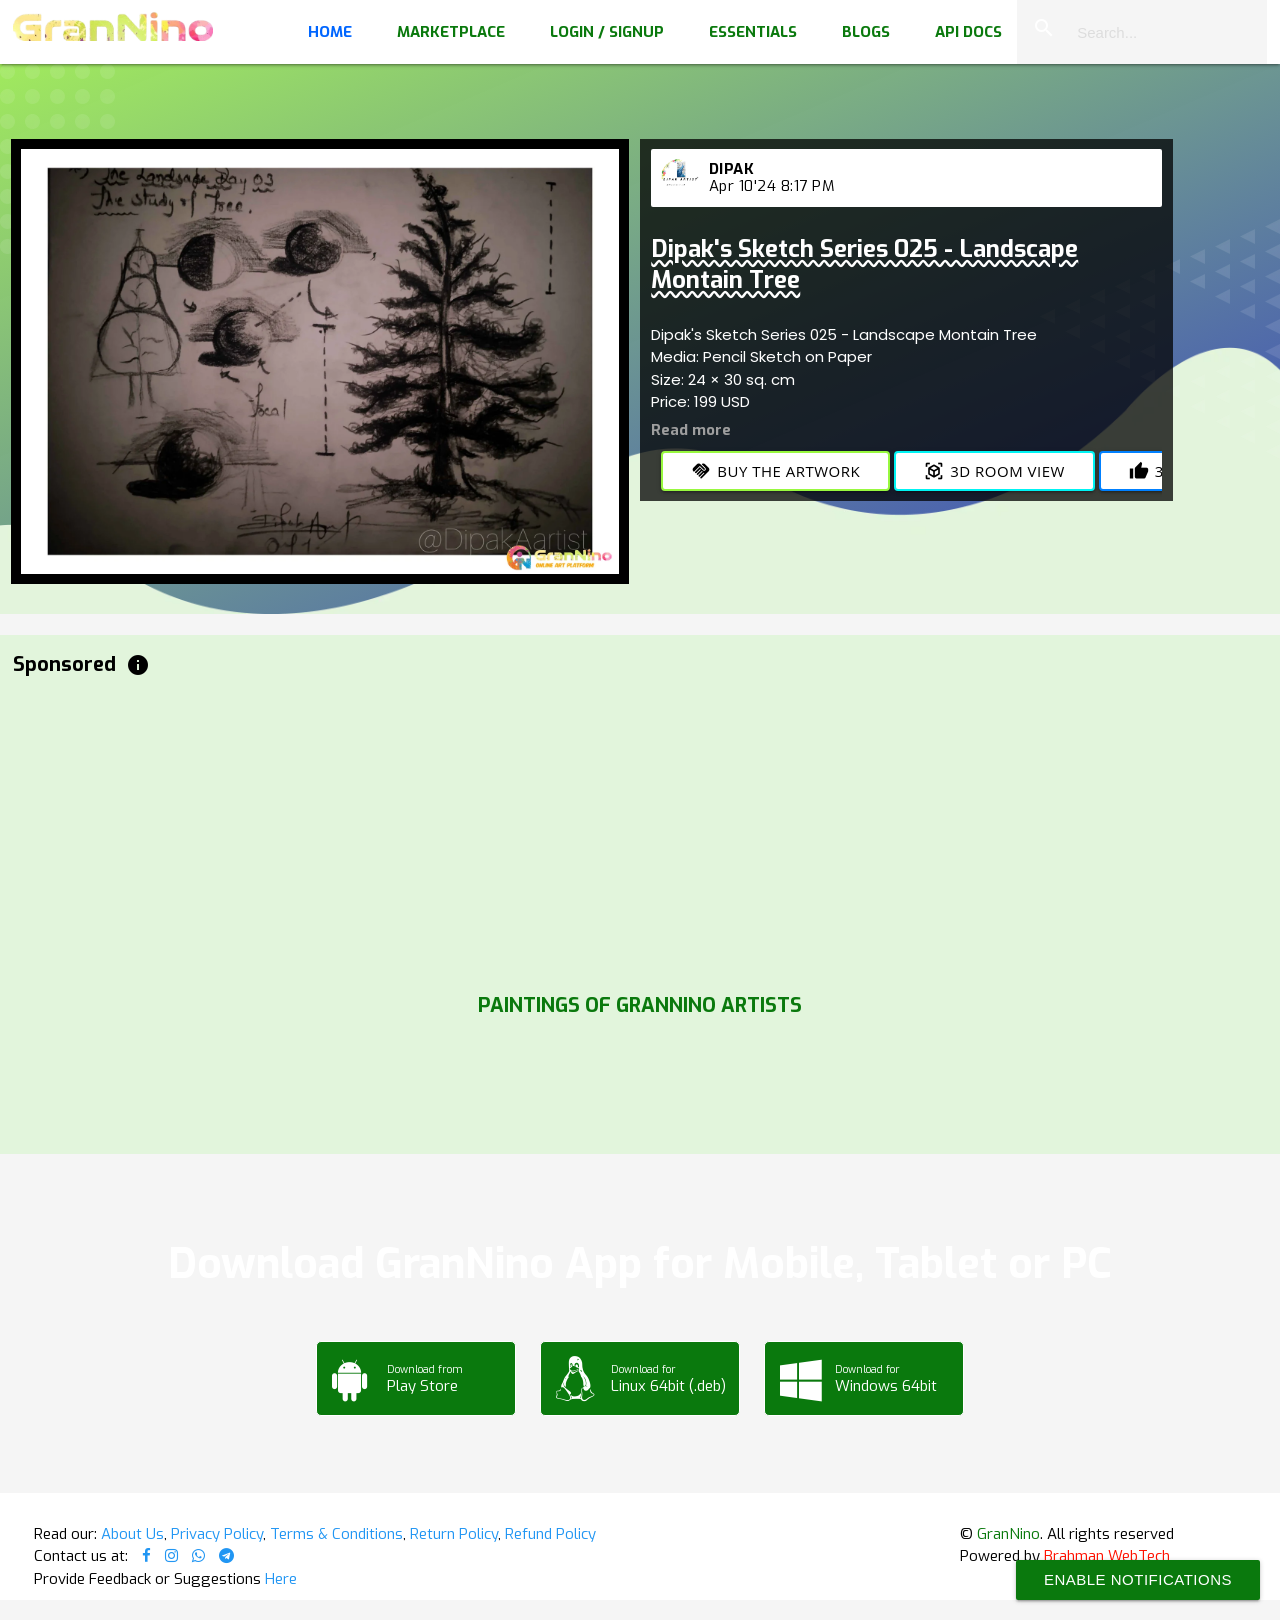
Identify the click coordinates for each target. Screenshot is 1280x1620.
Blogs (866, 32)
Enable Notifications (1138, 1579)
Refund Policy (550, 1534)
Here (281, 1579)
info (138, 665)
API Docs (968, 32)
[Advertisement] (613, 830)
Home (330, 32)
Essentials (753, 32)
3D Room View (994, 471)
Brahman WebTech (1107, 1556)
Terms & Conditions (336, 1534)
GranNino (1008, 1534)
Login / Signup (607, 32)
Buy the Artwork (775, 471)
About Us (132, 1534)
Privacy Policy (217, 1534)
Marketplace (451, 32)
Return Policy (454, 1534)
